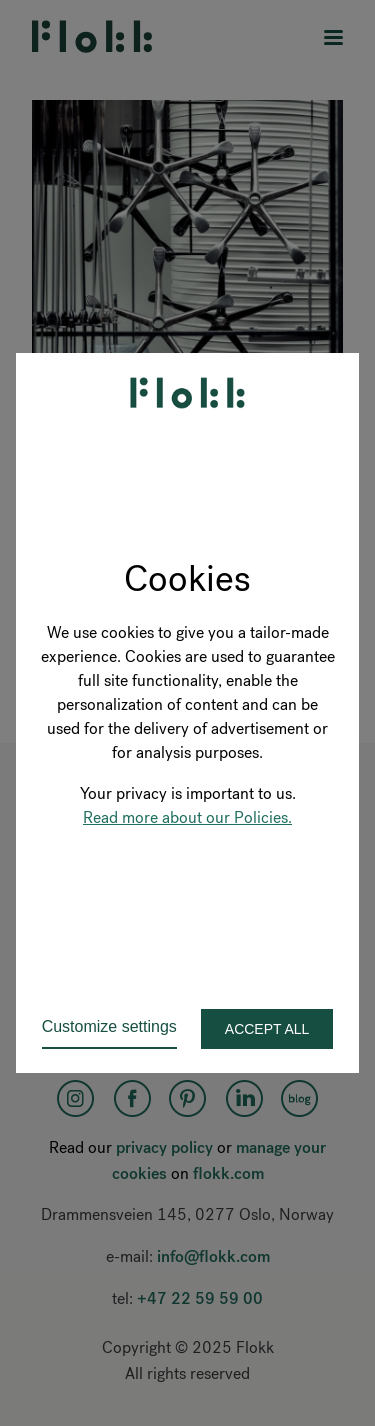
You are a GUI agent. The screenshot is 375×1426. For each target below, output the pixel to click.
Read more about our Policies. (187, 817)
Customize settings (109, 1026)
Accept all (267, 1029)
